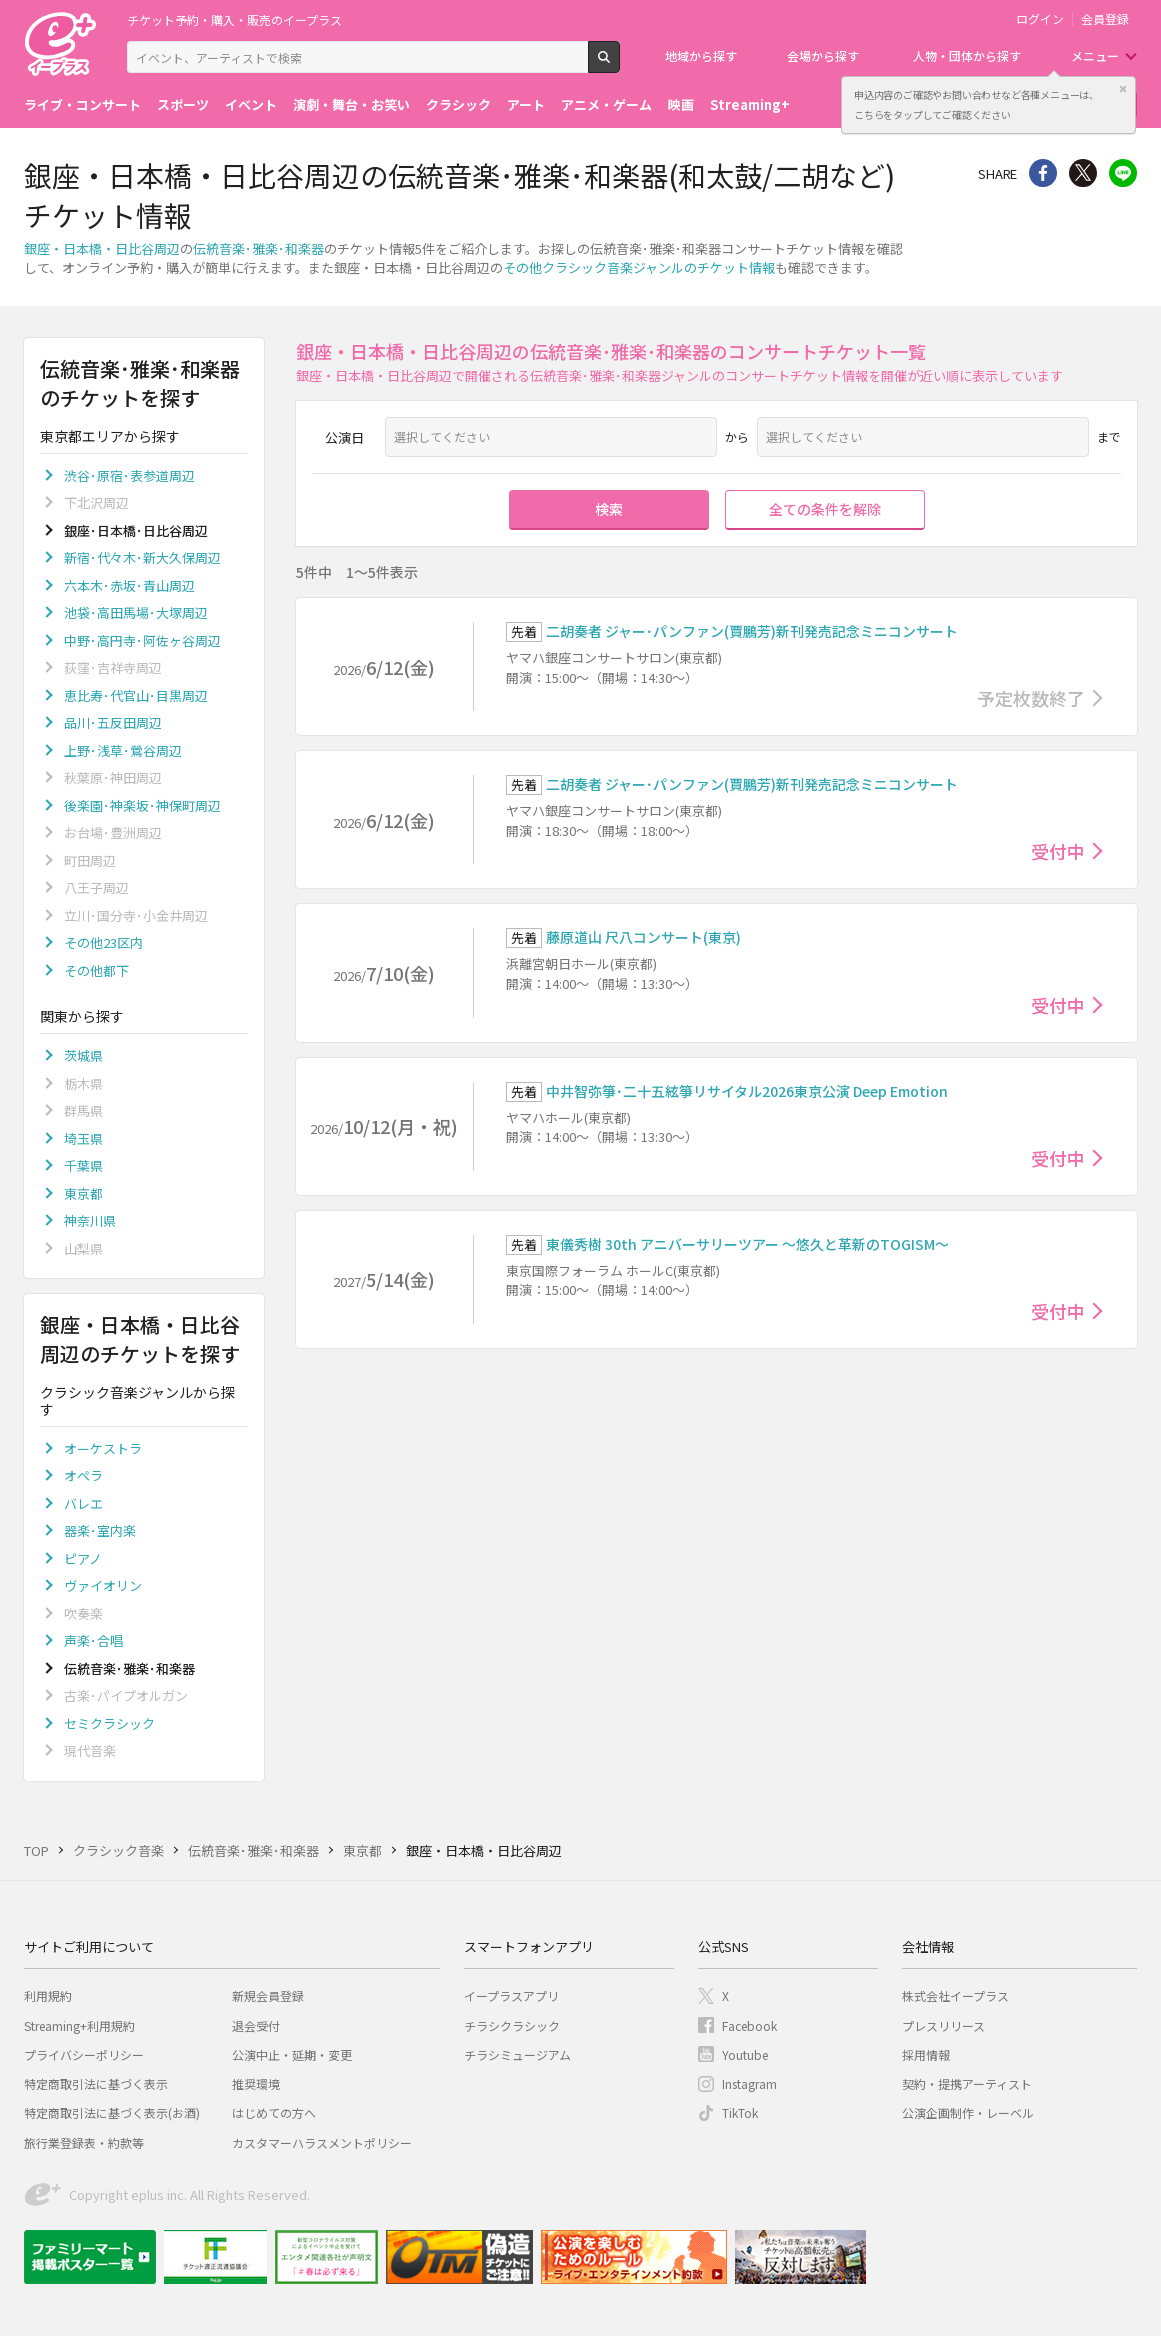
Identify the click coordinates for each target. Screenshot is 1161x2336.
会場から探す (823, 55)
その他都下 (96, 970)
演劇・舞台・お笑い (351, 104)
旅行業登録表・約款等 (84, 2142)
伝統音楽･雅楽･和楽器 (258, 248)
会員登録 (1105, 19)
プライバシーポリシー (84, 2054)
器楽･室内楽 (100, 1530)
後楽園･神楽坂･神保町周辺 (142, 805)
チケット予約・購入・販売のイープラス (234, 19)
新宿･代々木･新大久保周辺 (142, 557)
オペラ (83, 1475)
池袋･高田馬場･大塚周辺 (136, 612)
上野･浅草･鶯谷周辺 (123, 750)
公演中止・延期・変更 (292, 2054)
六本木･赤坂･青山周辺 (129, 585)
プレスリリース (943, 2025)
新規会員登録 (268, 1995)
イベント (251, 104)
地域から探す (701, 55)
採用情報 (926, 2054)
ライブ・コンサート (82, 104)
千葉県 (83, 1165)
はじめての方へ (274, 2112)
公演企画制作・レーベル (968, 2112)
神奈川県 (90, 1220)
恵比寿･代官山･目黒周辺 (136, 695)
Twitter (1083, 173)
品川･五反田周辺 (113, 722)
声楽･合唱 (93, 1640)
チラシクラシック (512, 2025)
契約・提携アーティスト (967, 2083)
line (1123, 173)
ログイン (1040, 19)
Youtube (745, 2054)
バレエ (83, 1503)
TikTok (740, 2112)
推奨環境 (256, 2083)
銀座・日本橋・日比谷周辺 (102, 248)
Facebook (749, 2025)
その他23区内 (103, 942)
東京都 (83, 1193)
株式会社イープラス (955, 1995)
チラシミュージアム (517, 2054)
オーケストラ (103, 1448)
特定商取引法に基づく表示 (96, 2083)
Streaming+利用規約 (79, 2025)
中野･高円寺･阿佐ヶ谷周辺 (142, 640)
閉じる (1123, 89)
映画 (681, 104)
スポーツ (183, 104)
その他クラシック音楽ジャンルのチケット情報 (639, 267)
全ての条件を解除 (825, 509)
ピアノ (83, 1558)
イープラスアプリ (511, 1995)
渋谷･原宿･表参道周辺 (129, 475)
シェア (1043, 173)
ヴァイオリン (103, 1585)
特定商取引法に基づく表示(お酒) (112, 2112)
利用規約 (48, 1995)
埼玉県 (83, 1138)
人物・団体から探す (967, 55)
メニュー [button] (1095, 55)
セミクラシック (109, 1723)
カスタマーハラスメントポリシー (322, 2142)
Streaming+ (750, 104)
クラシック (458, 104)
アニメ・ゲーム (606, 104)
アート (526, 104)
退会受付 (256, 2025)
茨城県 (83, 1055)
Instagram (749, 2083)
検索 (619, 65)
